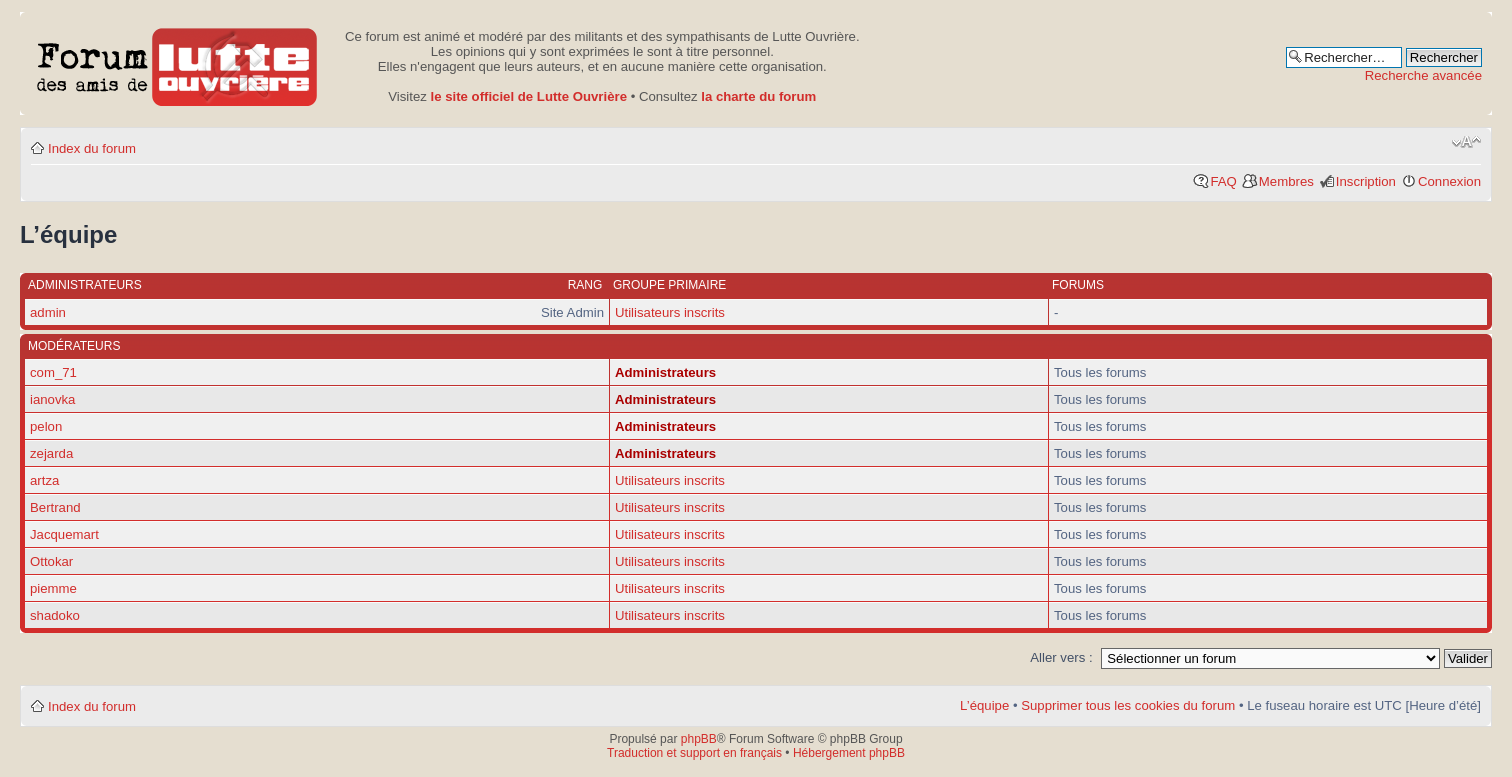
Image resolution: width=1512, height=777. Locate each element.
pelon (46, 426)
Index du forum (92, 148)
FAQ (1223, 181)
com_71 (53, 372)
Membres (1286, 181)
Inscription (1366, 181)
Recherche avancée (1423, 75)
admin (48, 312)
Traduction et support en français (694, 753)
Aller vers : (1061, 657)
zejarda (51, 453)
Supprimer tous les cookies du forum (1128, 705)
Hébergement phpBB (849, 753)
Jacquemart (64, 534)
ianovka (52, 399)
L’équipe (984, 705)
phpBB (699, 739)
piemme (53, 588)
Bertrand (55, 507)
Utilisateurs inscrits (670, 312)
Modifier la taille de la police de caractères (1466, 142)
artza (44, 480)
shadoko (55, 615)
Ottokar (51, 561)
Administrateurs (665, 372)
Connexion (1449, 181)
